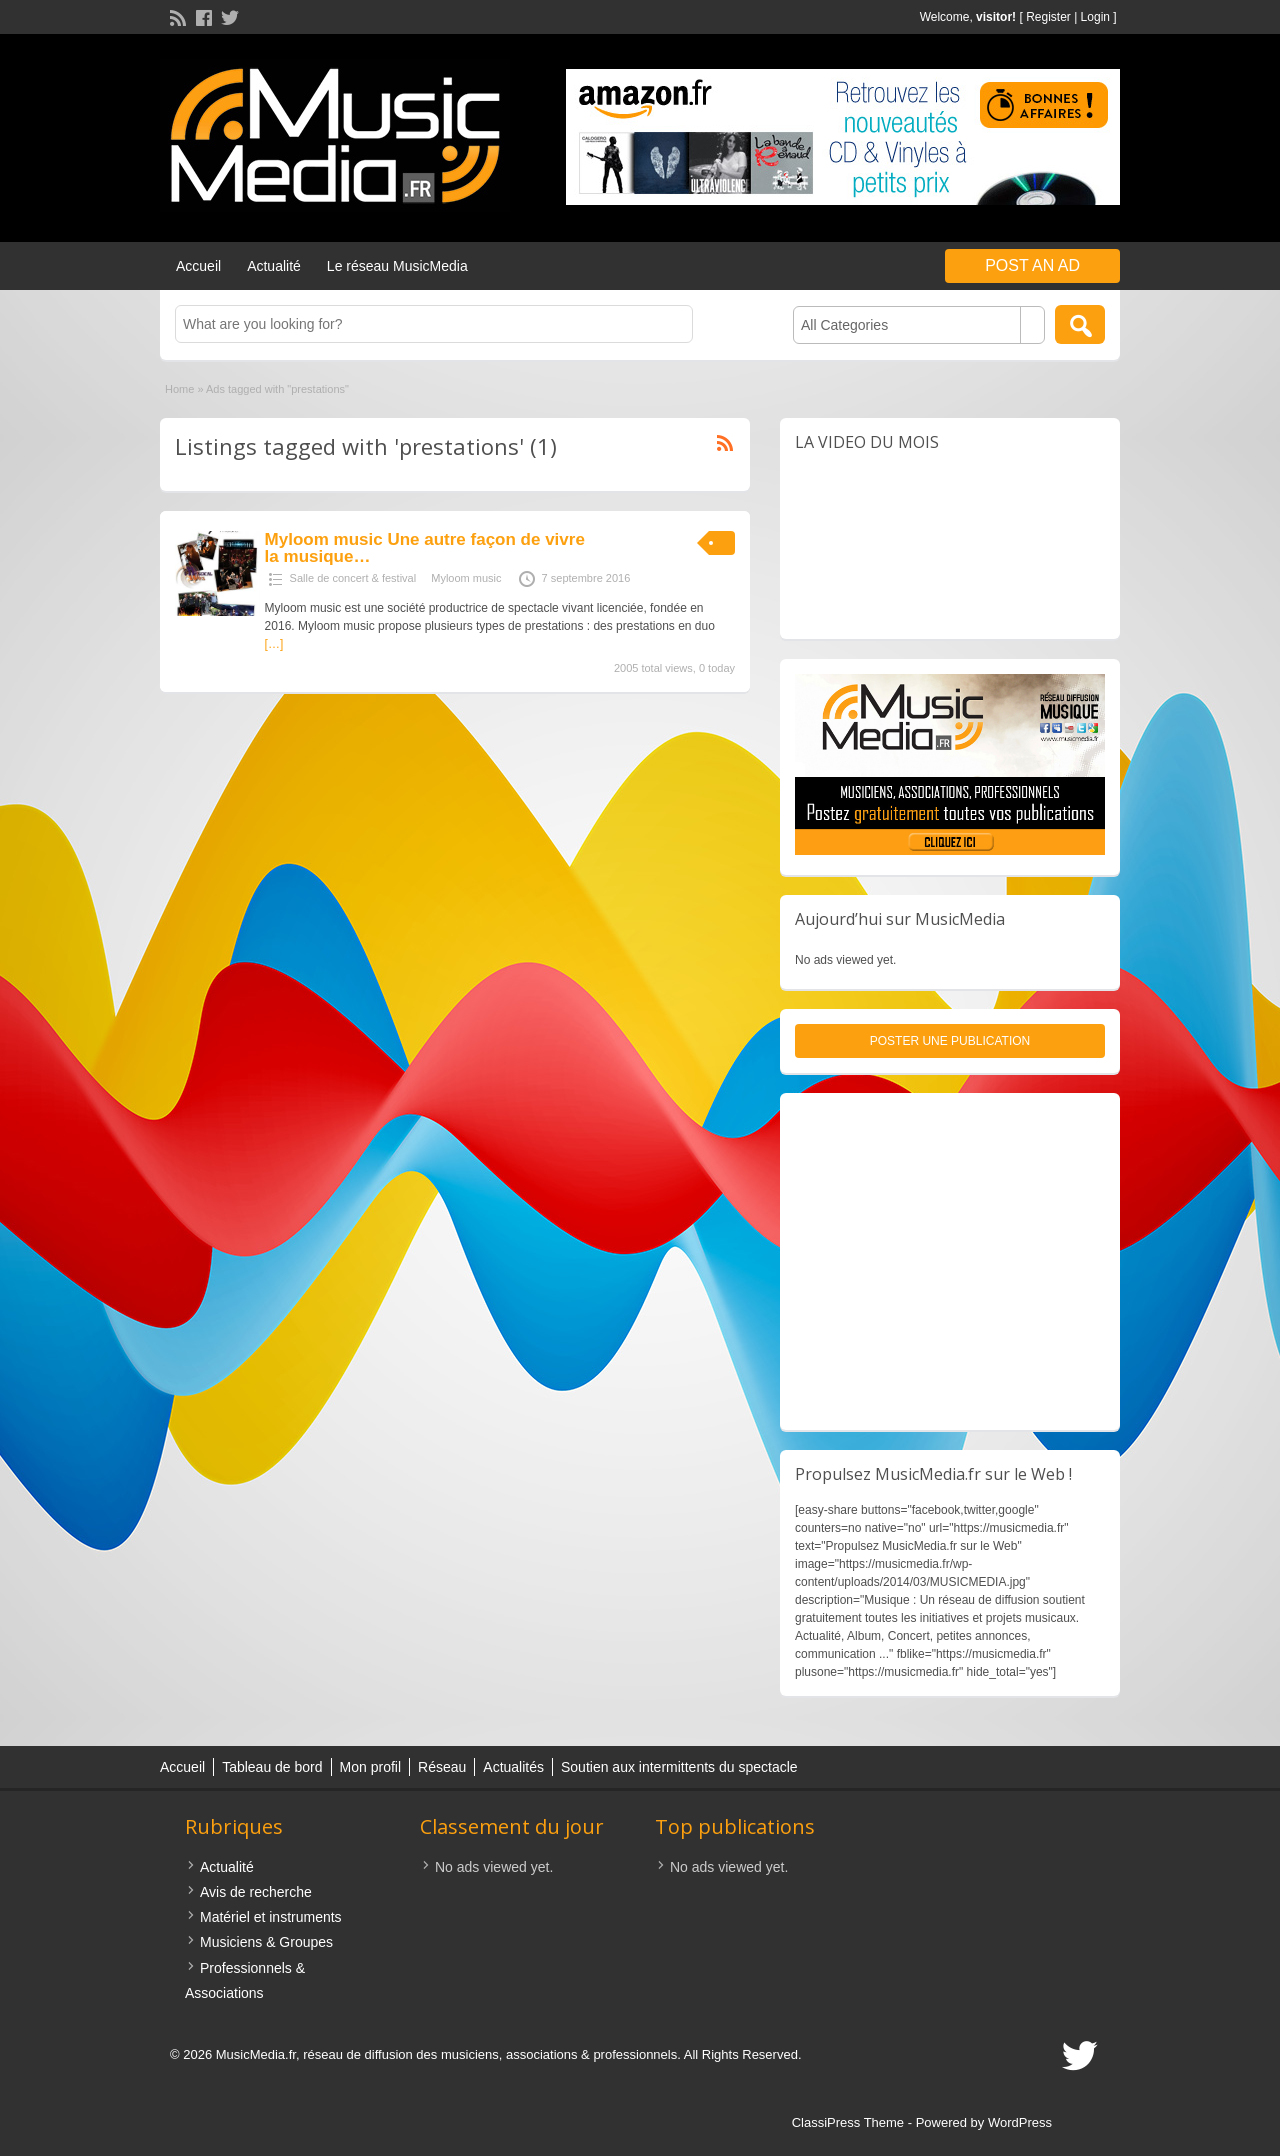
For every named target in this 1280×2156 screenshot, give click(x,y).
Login (1095, 17)
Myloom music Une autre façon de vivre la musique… (425, 548)
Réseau (442, 1767)
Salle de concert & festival (353, 578)
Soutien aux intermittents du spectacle (679, 1767)
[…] (274, 644)
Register (1048, 17)
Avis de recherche (256, 1892)
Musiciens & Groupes (266, 1942)
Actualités (513, 1767)
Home (179, 389)
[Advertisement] (950, 1261)
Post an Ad (1032, 265)
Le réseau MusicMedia (397, 266)
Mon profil (370, 1767)
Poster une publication (950, 1041)
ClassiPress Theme (848, 2122)
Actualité (274, 266)
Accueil (198, 266)
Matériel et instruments (271, 1917)
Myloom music (466, 578)
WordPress (1020, 2122)
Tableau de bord (272, 1767)
